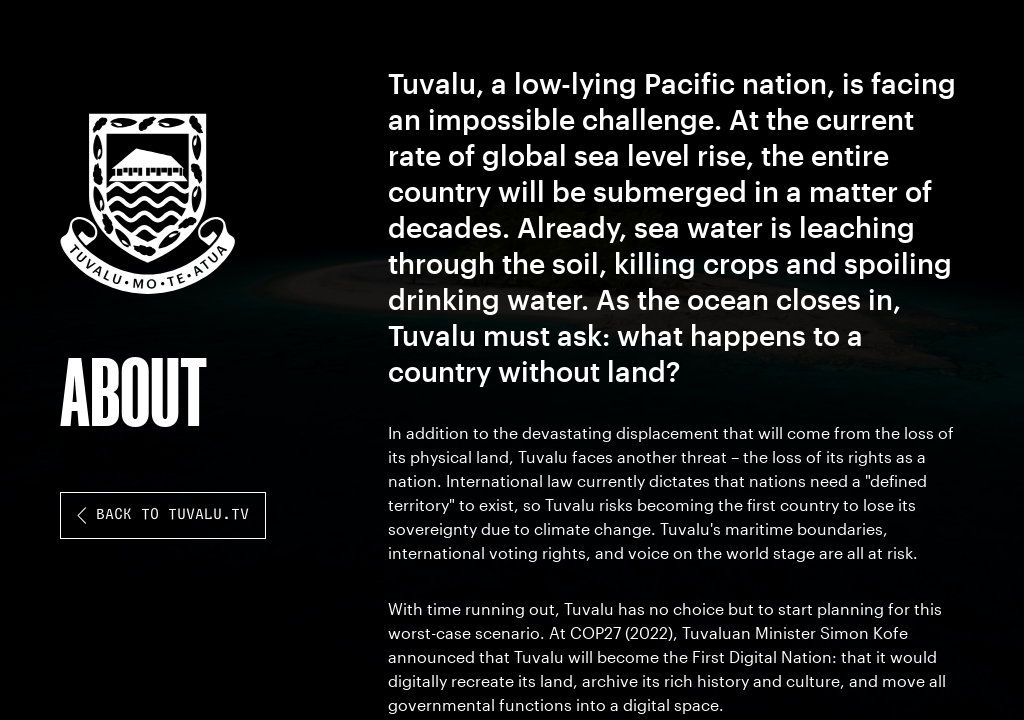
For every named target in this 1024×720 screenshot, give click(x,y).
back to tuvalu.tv (163, 515)
